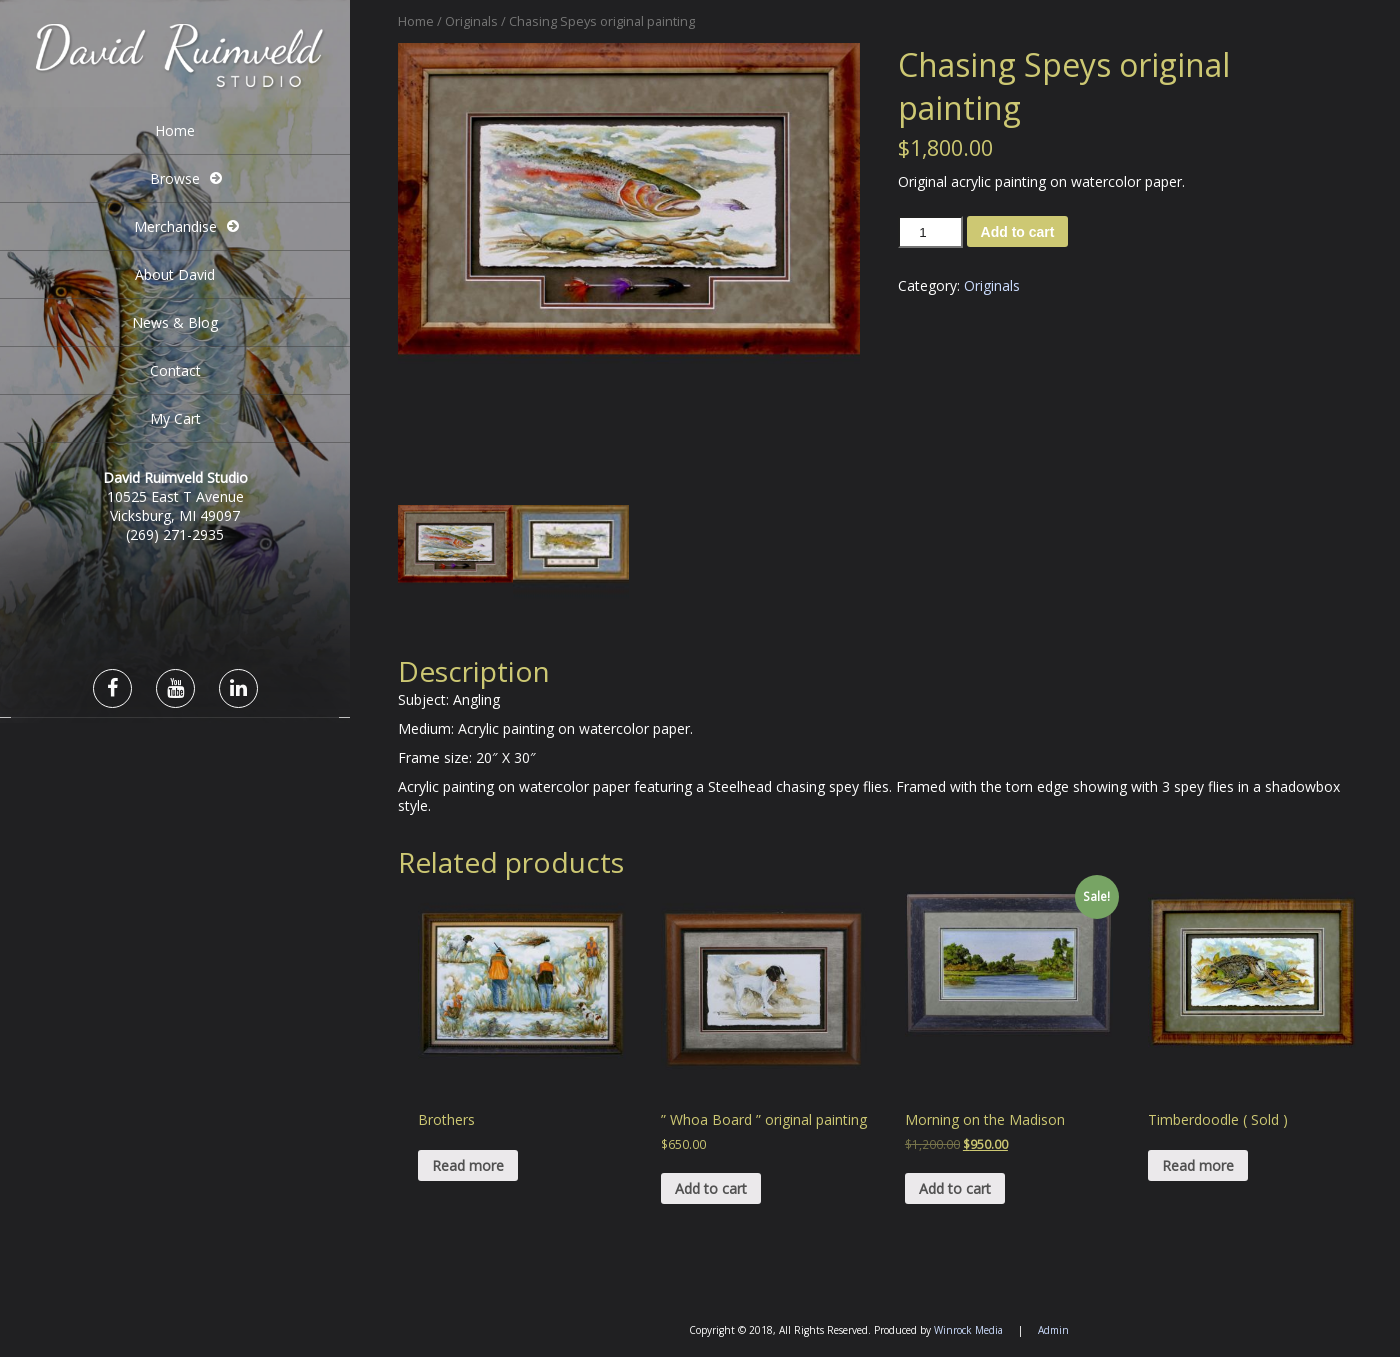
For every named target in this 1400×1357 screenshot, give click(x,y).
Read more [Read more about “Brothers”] (468, 1165)
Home (175, 130)
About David (175, 274)
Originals (471, 21)
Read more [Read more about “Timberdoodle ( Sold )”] (1198, 1165)
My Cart (175, 418)
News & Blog (175, 322)
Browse (175, 178)
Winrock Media (968, 1330)
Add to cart (1018, 232)
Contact (175, 370)
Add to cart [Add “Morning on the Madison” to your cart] (955, 1188)
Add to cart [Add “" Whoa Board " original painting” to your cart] (711, 1188)
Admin (1053, 1330)
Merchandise (175, 226)
